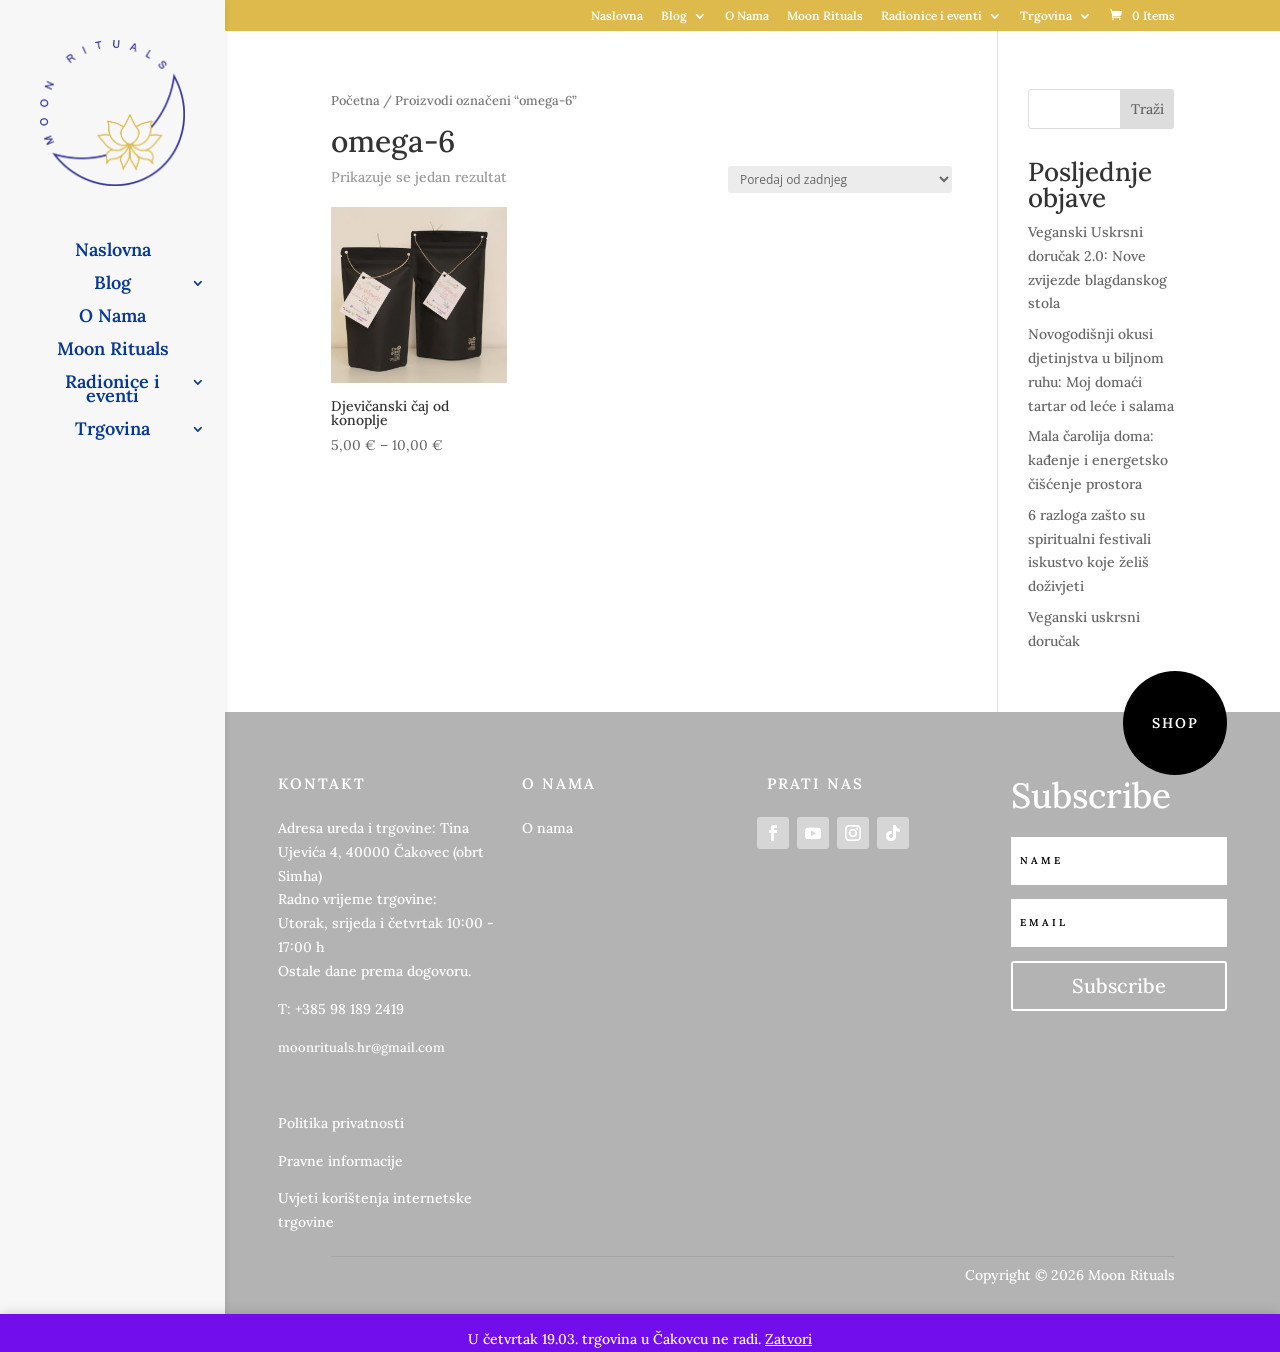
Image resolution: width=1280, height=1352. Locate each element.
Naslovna (617, 16)
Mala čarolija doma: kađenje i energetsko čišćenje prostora (1098, 460)
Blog (674, 16)
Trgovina (1046, 16)
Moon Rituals (825, 16)
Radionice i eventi (931, 16)
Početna (355, 100)
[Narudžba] (840, 179)
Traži (1147, 109)
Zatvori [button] (788, 1339)
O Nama (747, 16)
